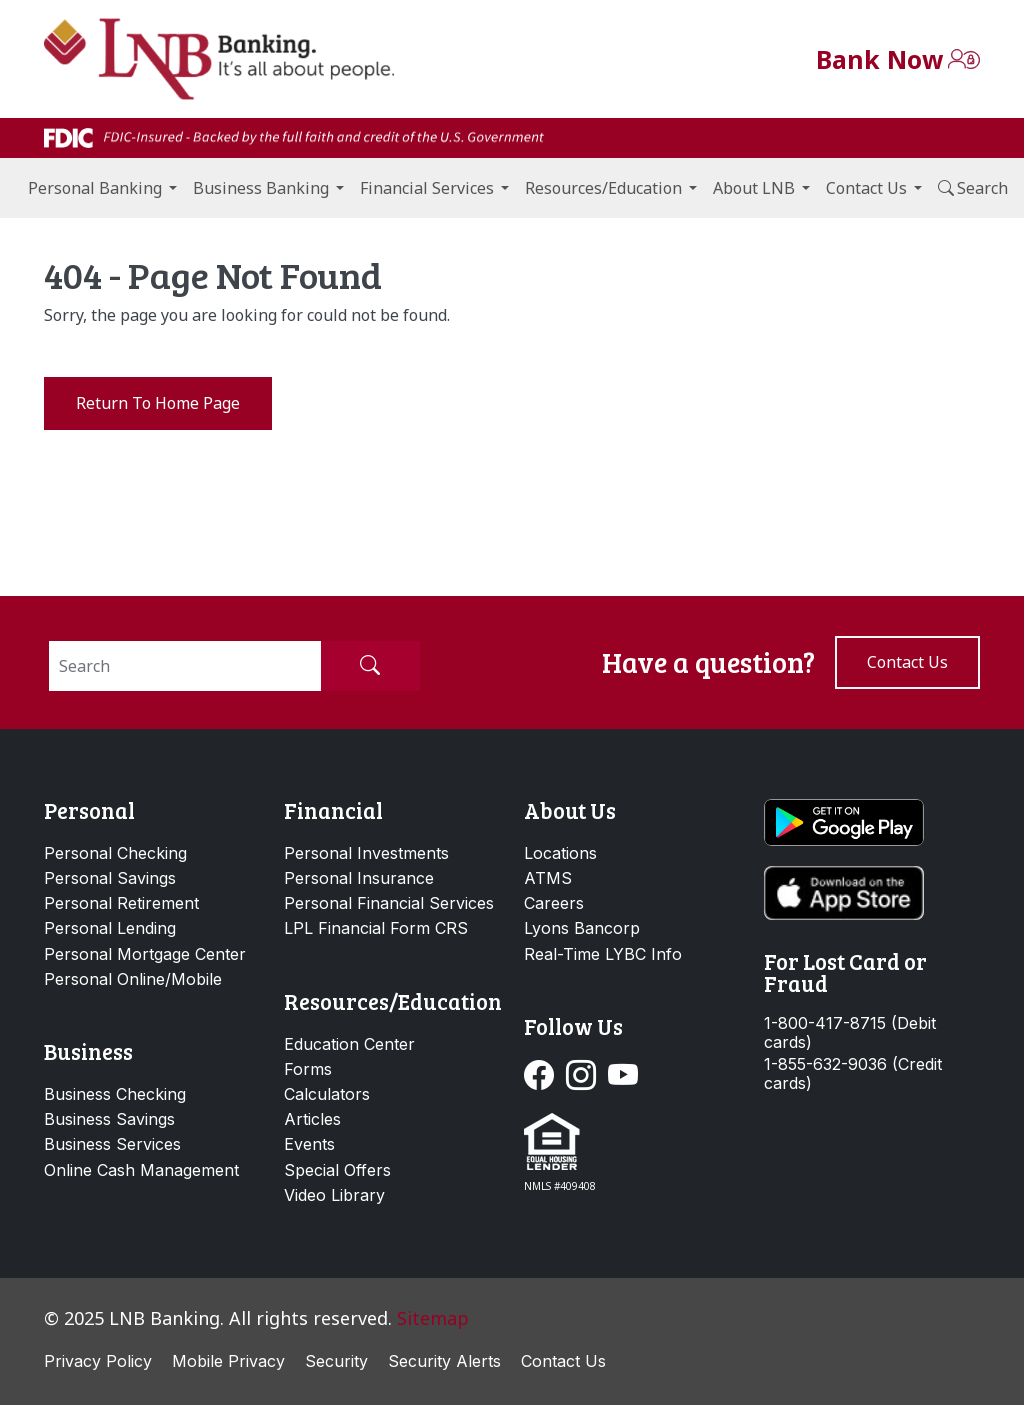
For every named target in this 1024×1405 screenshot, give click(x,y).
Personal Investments (366, 853)
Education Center (349, 1044)
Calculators (327, 1094)
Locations (560, 853)
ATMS (548, 878)
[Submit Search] (370, 666)
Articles (312, 1119)
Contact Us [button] (866, 188)
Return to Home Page (158, 403)
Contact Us (563, 1361)
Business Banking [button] (261, 188)
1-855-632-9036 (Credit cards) (853, 1074)
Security (336, 1361)
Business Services (112, 1144)
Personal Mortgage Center (145, 954)
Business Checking (115, 1094)
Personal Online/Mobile (133, 979)
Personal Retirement (121, 903)
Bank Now (879, 59)
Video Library (334, 1195)
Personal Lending (110, 928)
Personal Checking (115, 853)
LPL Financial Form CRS (376, 928)
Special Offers (337, 1170)
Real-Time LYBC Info (603, 954)
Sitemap (433, 1318)
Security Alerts (444, 1361)
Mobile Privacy (228, 1361)
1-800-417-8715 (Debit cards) (850, 1033)
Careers (554, 903)
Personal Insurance (359, 878)
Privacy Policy (98, 1361)
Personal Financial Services (389, 903)
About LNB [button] (754, 188)
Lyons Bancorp (582, 928)
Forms (308, 1069)
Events (309, 1144)
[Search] (185, 666)
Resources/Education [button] (603, 188)
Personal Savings (110, 878)
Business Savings (109, 1119)
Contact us (907, 662)
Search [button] (973, 188)
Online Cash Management (141, 1170)
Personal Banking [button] (95, 188)
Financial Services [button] (427, 188)
